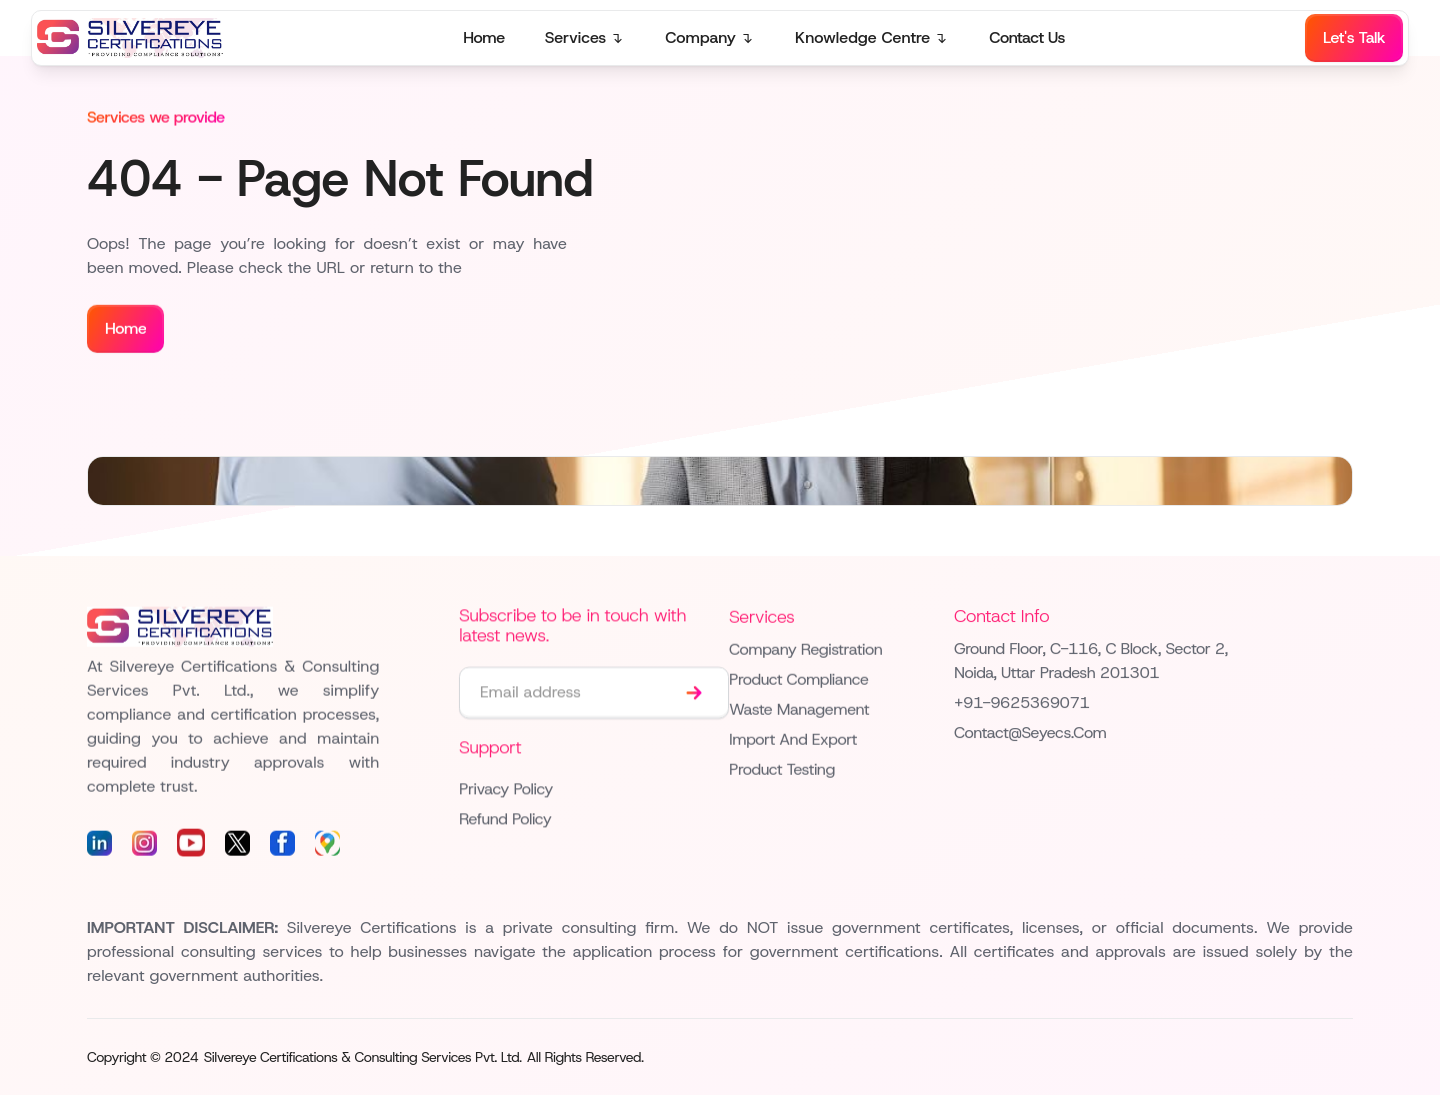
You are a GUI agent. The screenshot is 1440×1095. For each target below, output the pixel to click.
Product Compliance (799, 680)
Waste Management (799, 710)
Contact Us (1027, 37)
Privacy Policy (506, 790)
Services (576, 37)
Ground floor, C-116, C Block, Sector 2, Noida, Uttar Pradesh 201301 (1091, 662)
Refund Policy (505, 820)
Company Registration (805, 650)
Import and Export (793, 740)
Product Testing (782, 770)
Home (483, 37)
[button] (585, 38)
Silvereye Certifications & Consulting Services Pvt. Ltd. (363, 1057)
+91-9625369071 (1021, 704)
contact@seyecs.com (1030, 734)
